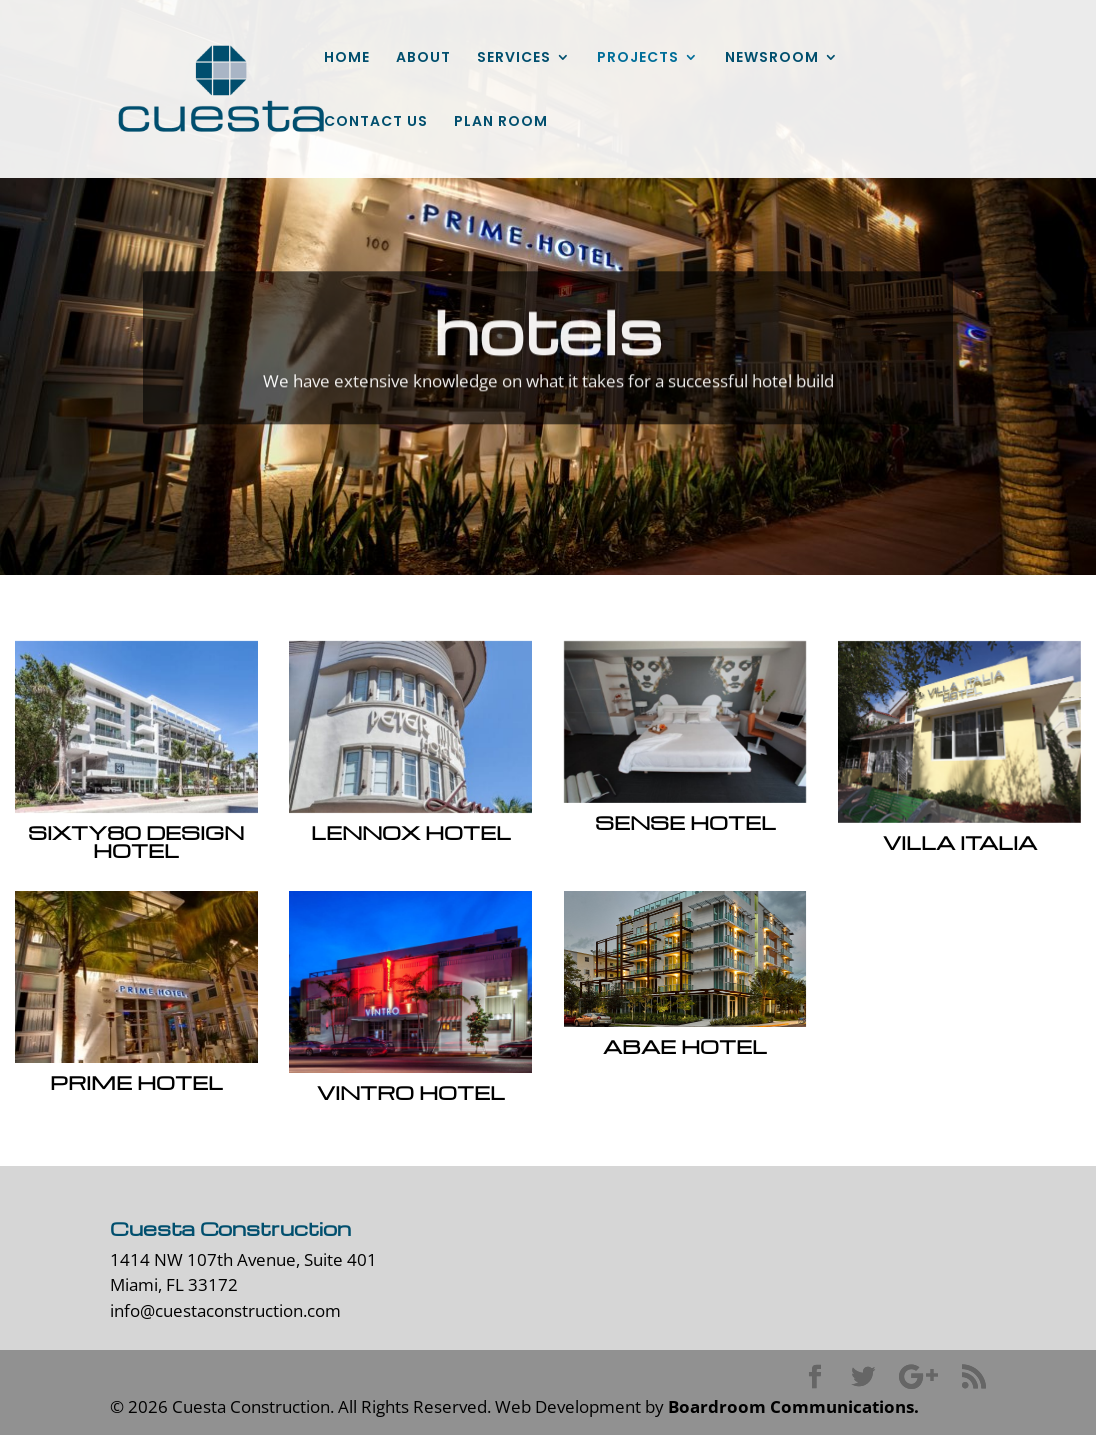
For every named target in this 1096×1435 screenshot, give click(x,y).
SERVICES (514, 58)
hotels (548, 347)
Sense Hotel (684, 822)
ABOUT (423, 58)
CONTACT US (376, 122)
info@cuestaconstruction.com (225, 1310)
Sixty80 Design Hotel (136, 841)
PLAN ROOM (501, 122)
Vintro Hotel (410, 1092)
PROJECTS (638, 58)
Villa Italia (959, 842)
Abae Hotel (685, 1046)
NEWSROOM (772, 58)
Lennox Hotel (410, 832)
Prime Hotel (135, 1082)
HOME (347, 58)
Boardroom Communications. (793, 1406)
